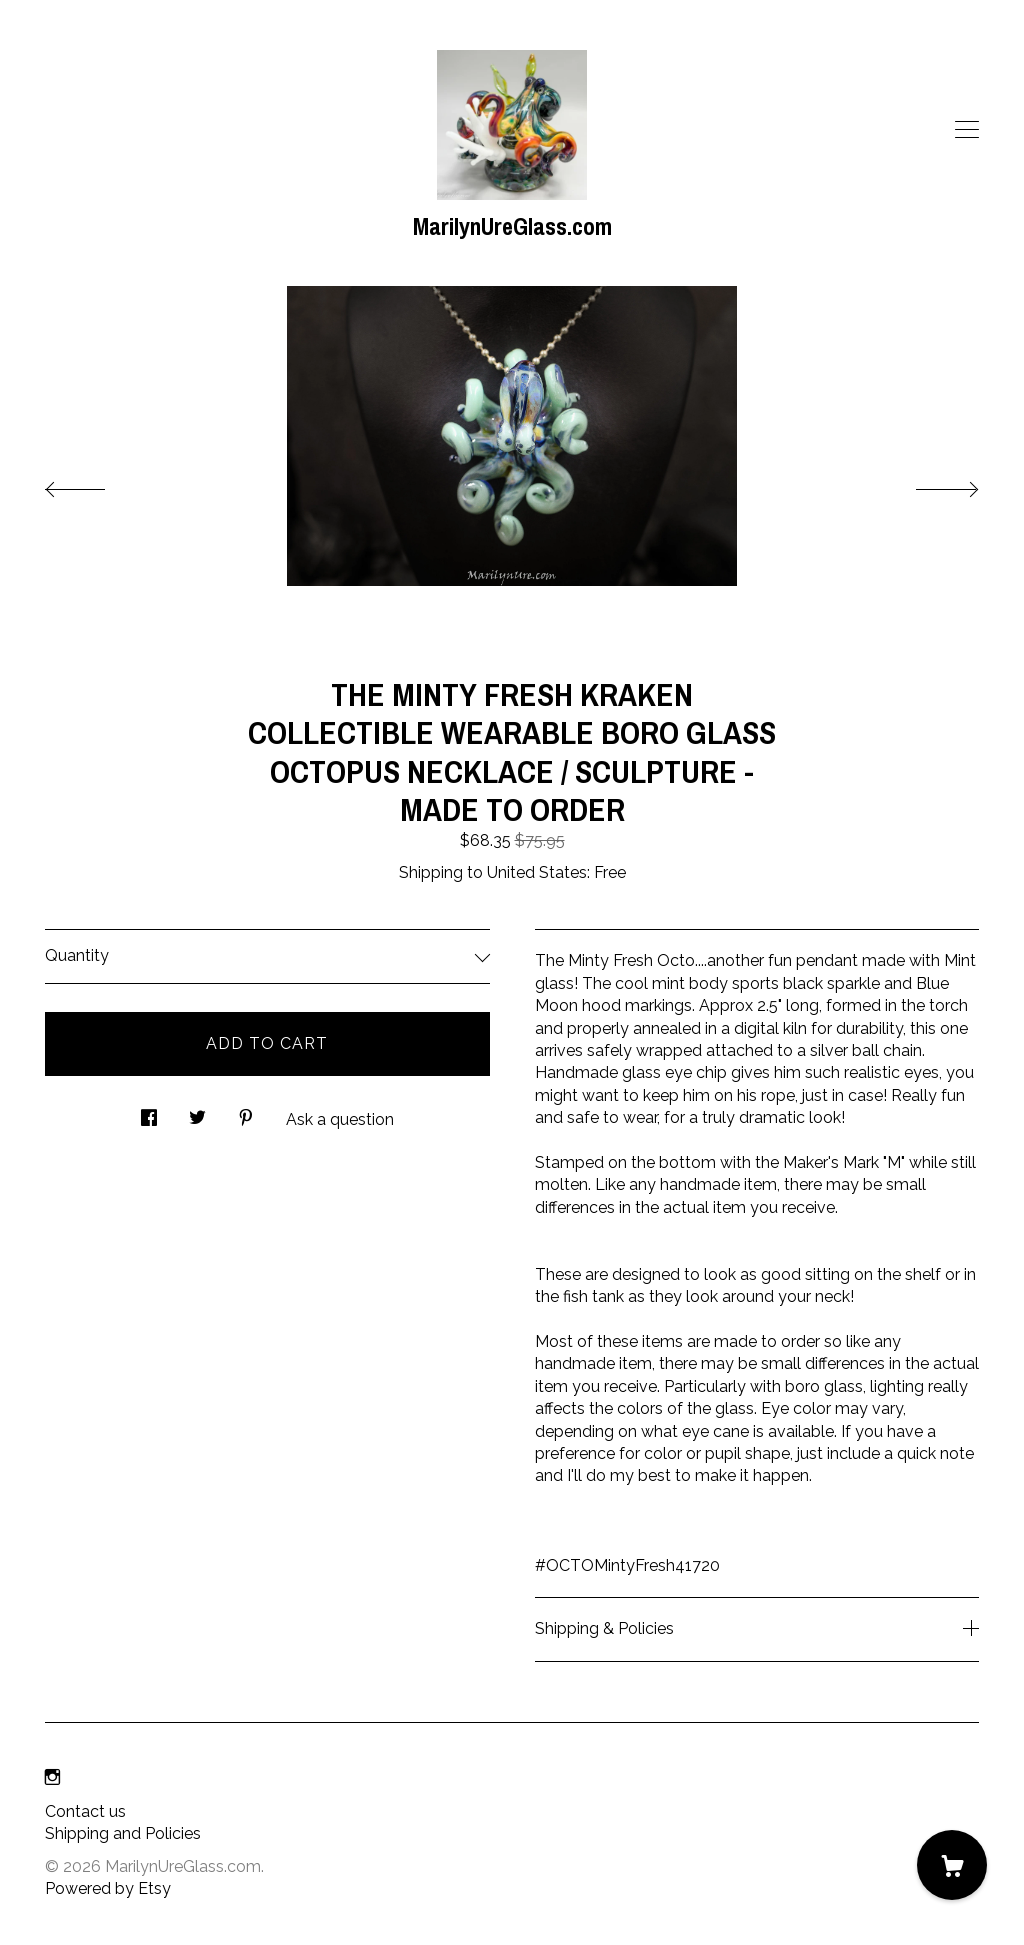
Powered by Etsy (108, 1888)
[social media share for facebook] (149, 1112)
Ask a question (340, 1119)
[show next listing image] (929, 484)
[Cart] (952, 1865)
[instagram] (52, 1778)
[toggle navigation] (967, 130)
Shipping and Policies (123, 1833)
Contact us (85, 1811)
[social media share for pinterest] (246, 1112)
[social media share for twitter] (197, 1112)
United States (537, 872)
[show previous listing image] (95, 484)
